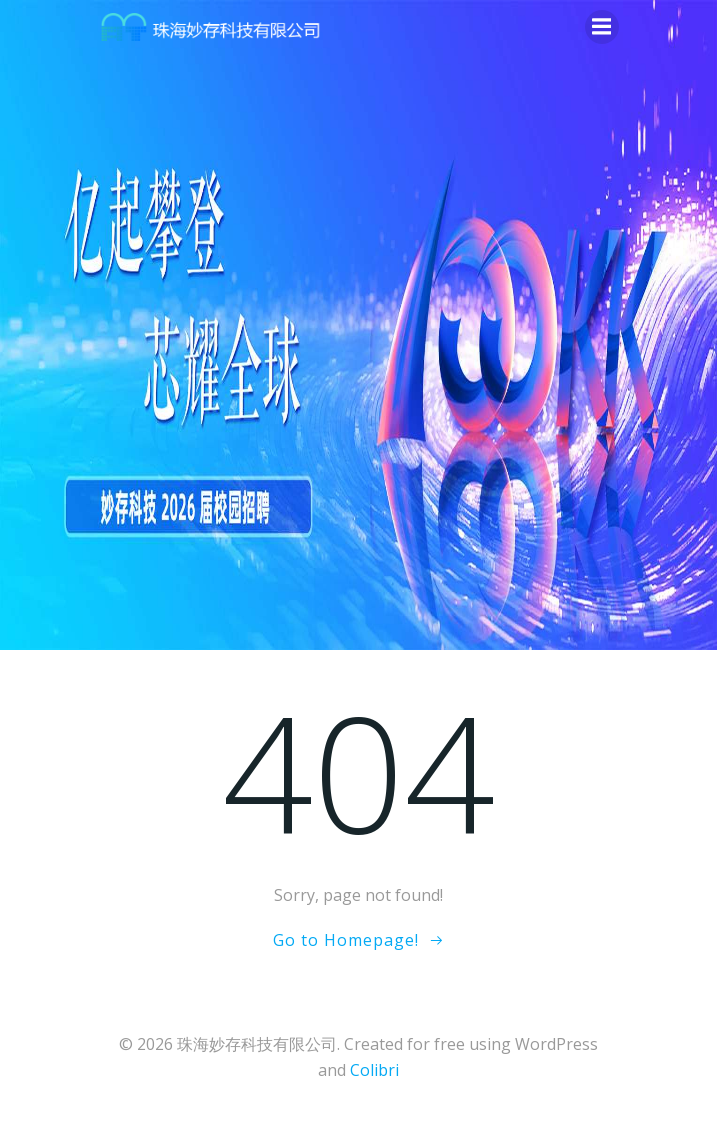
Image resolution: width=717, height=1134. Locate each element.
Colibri (374, 1070)
